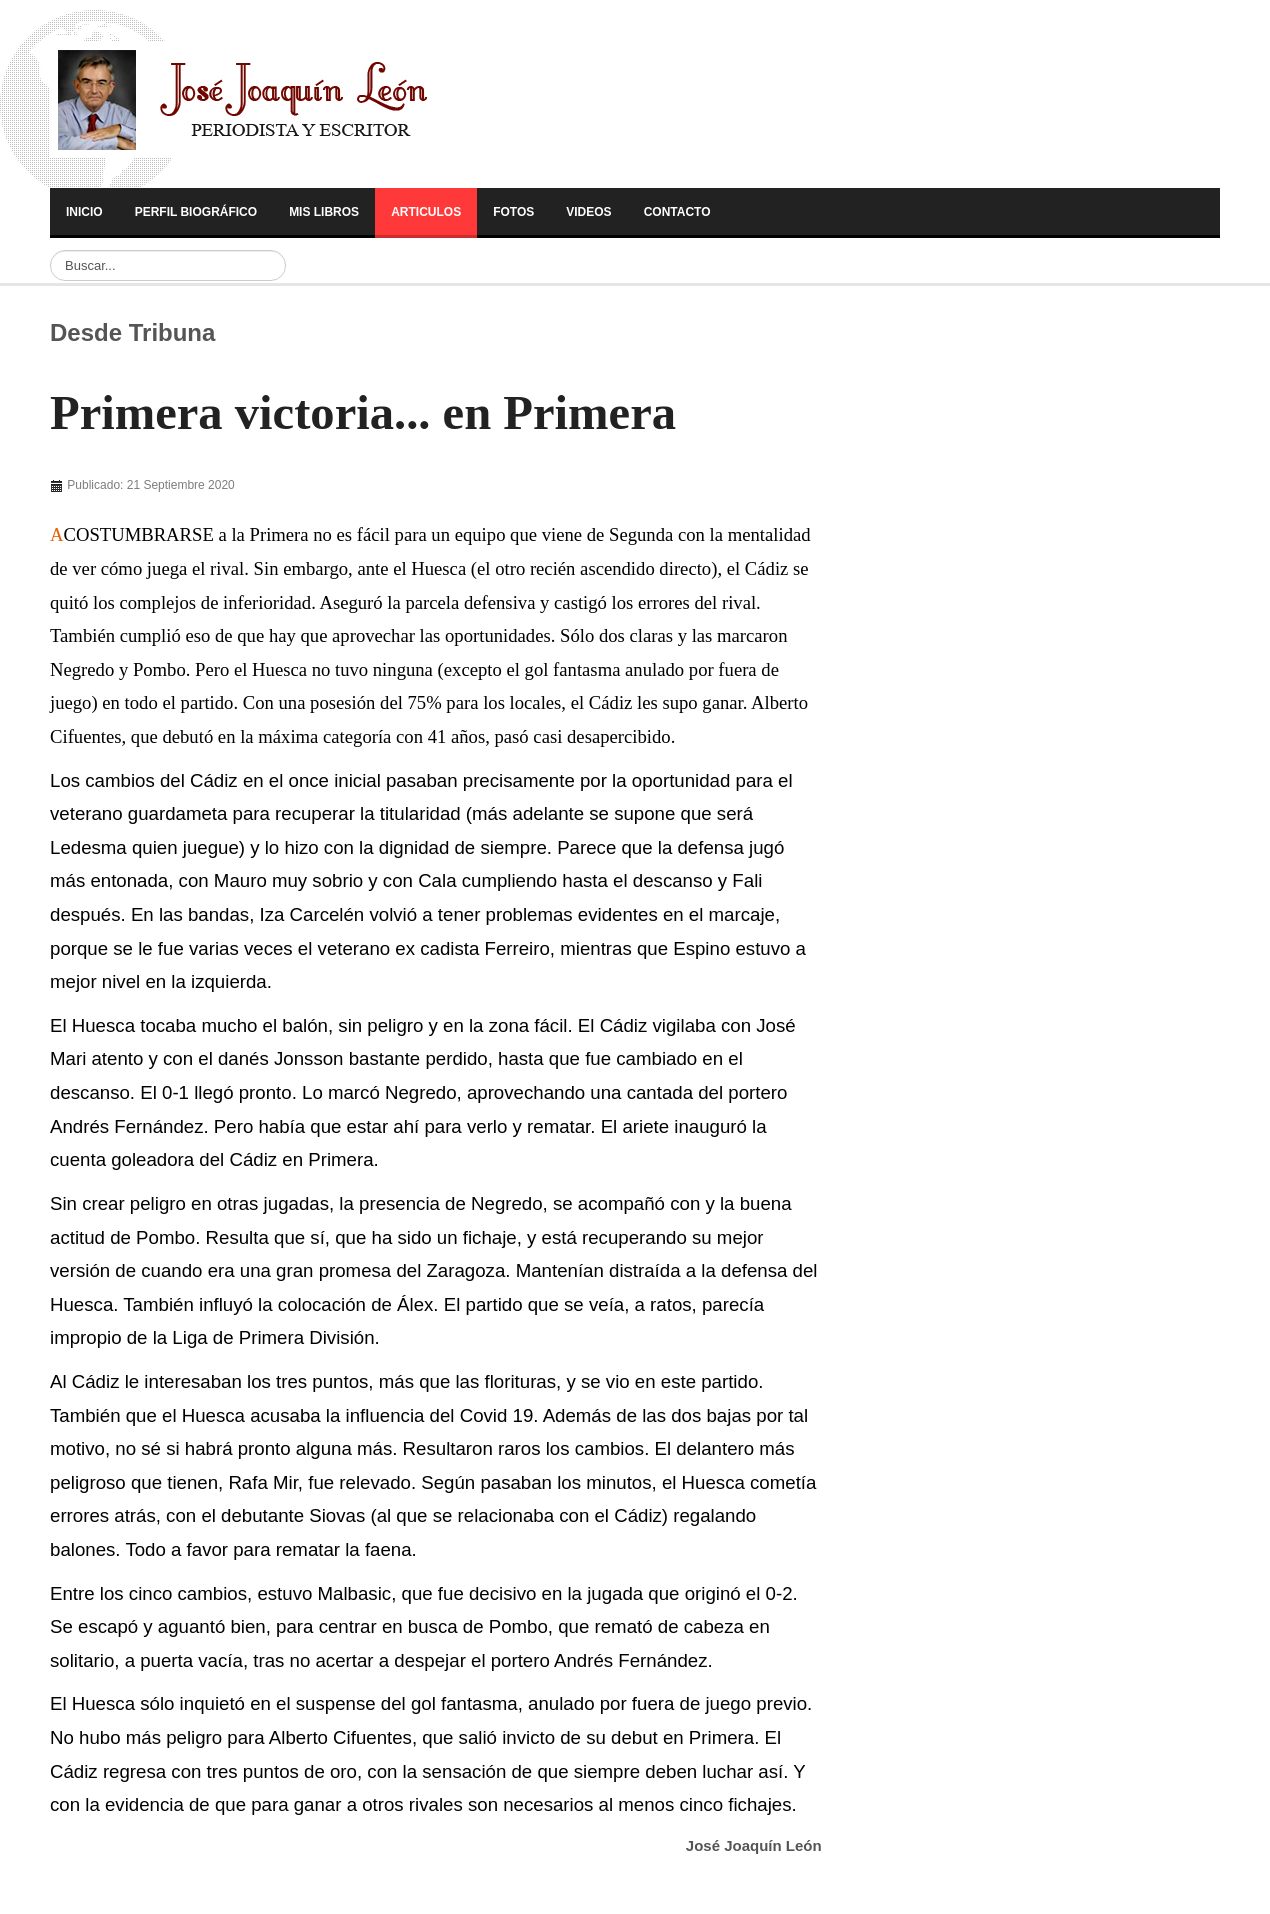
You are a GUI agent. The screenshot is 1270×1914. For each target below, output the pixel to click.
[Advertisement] (187, 489)
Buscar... (50, 250)
